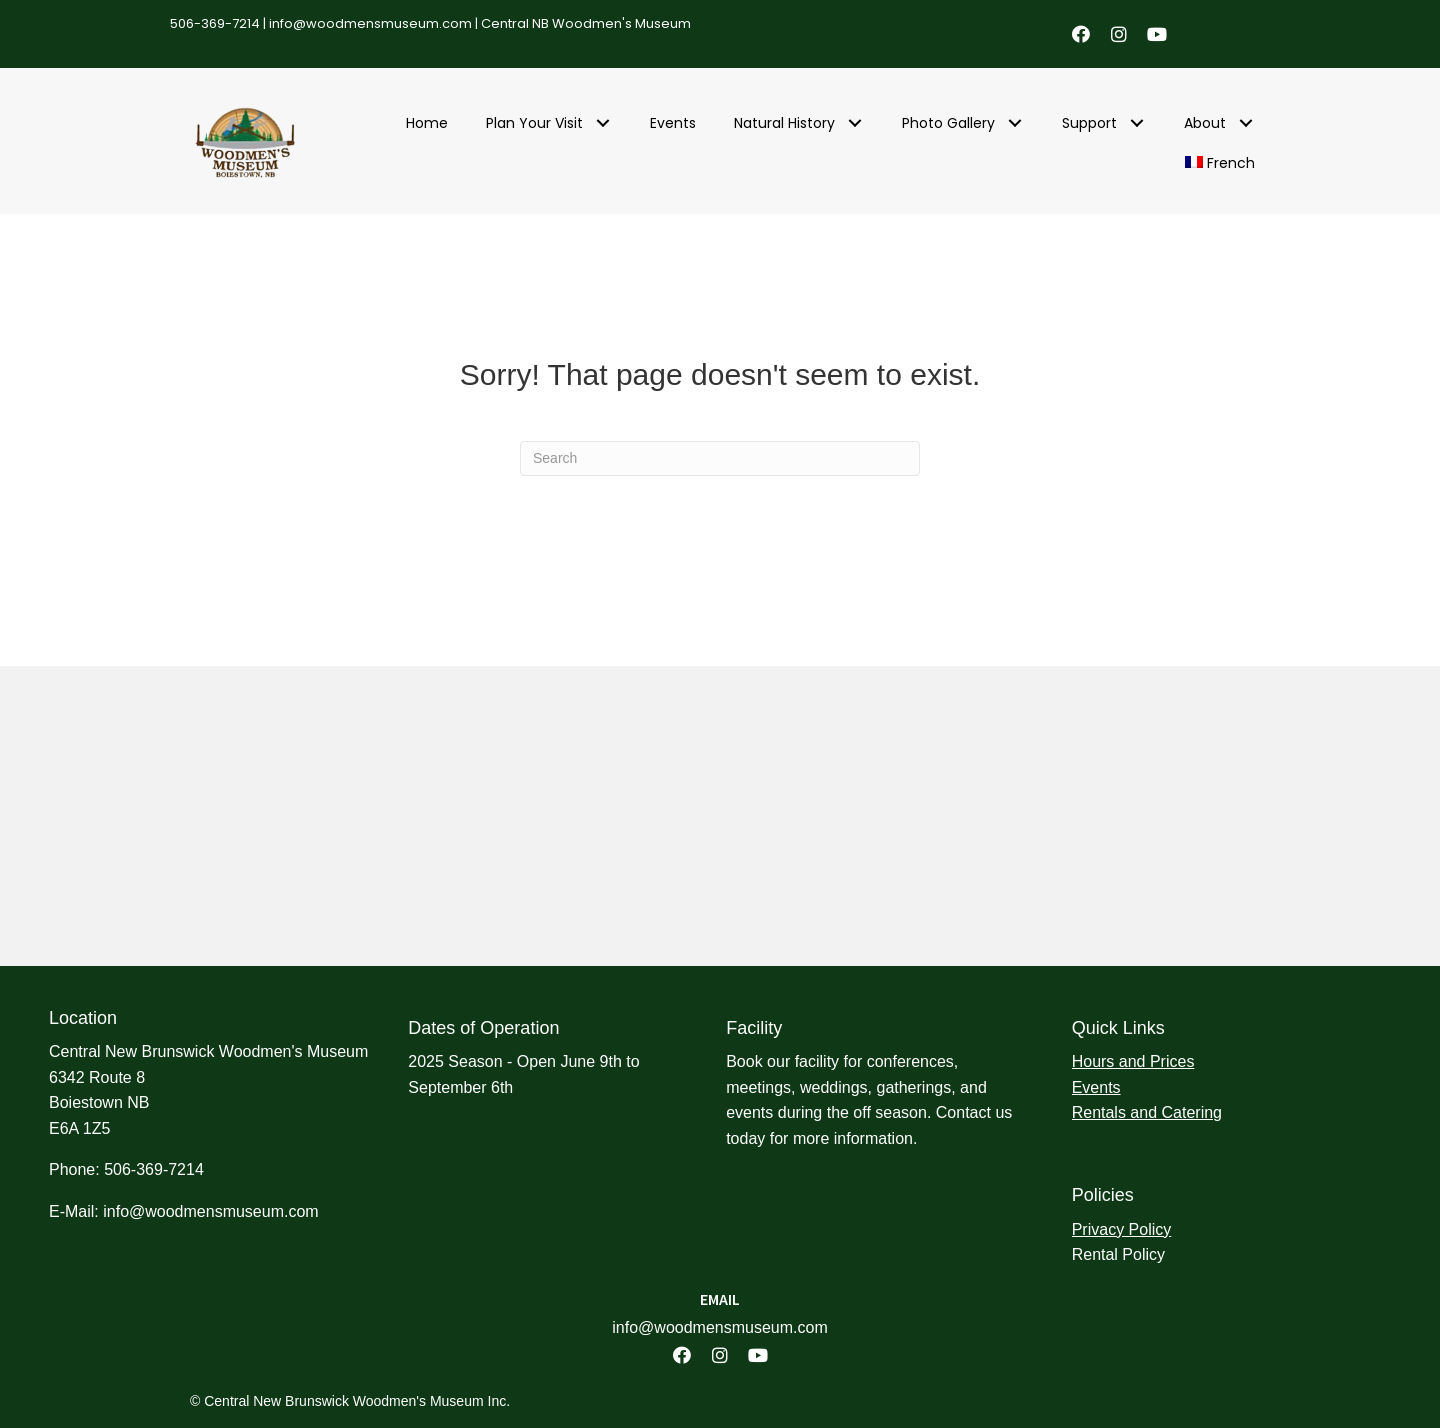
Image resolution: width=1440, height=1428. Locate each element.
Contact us (974, 1112)
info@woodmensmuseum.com (370, 23)
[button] (1081, 34)
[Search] (720, 458)
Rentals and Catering (1147, 1112)
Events (1096, 1087)
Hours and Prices (1133, 1061)
